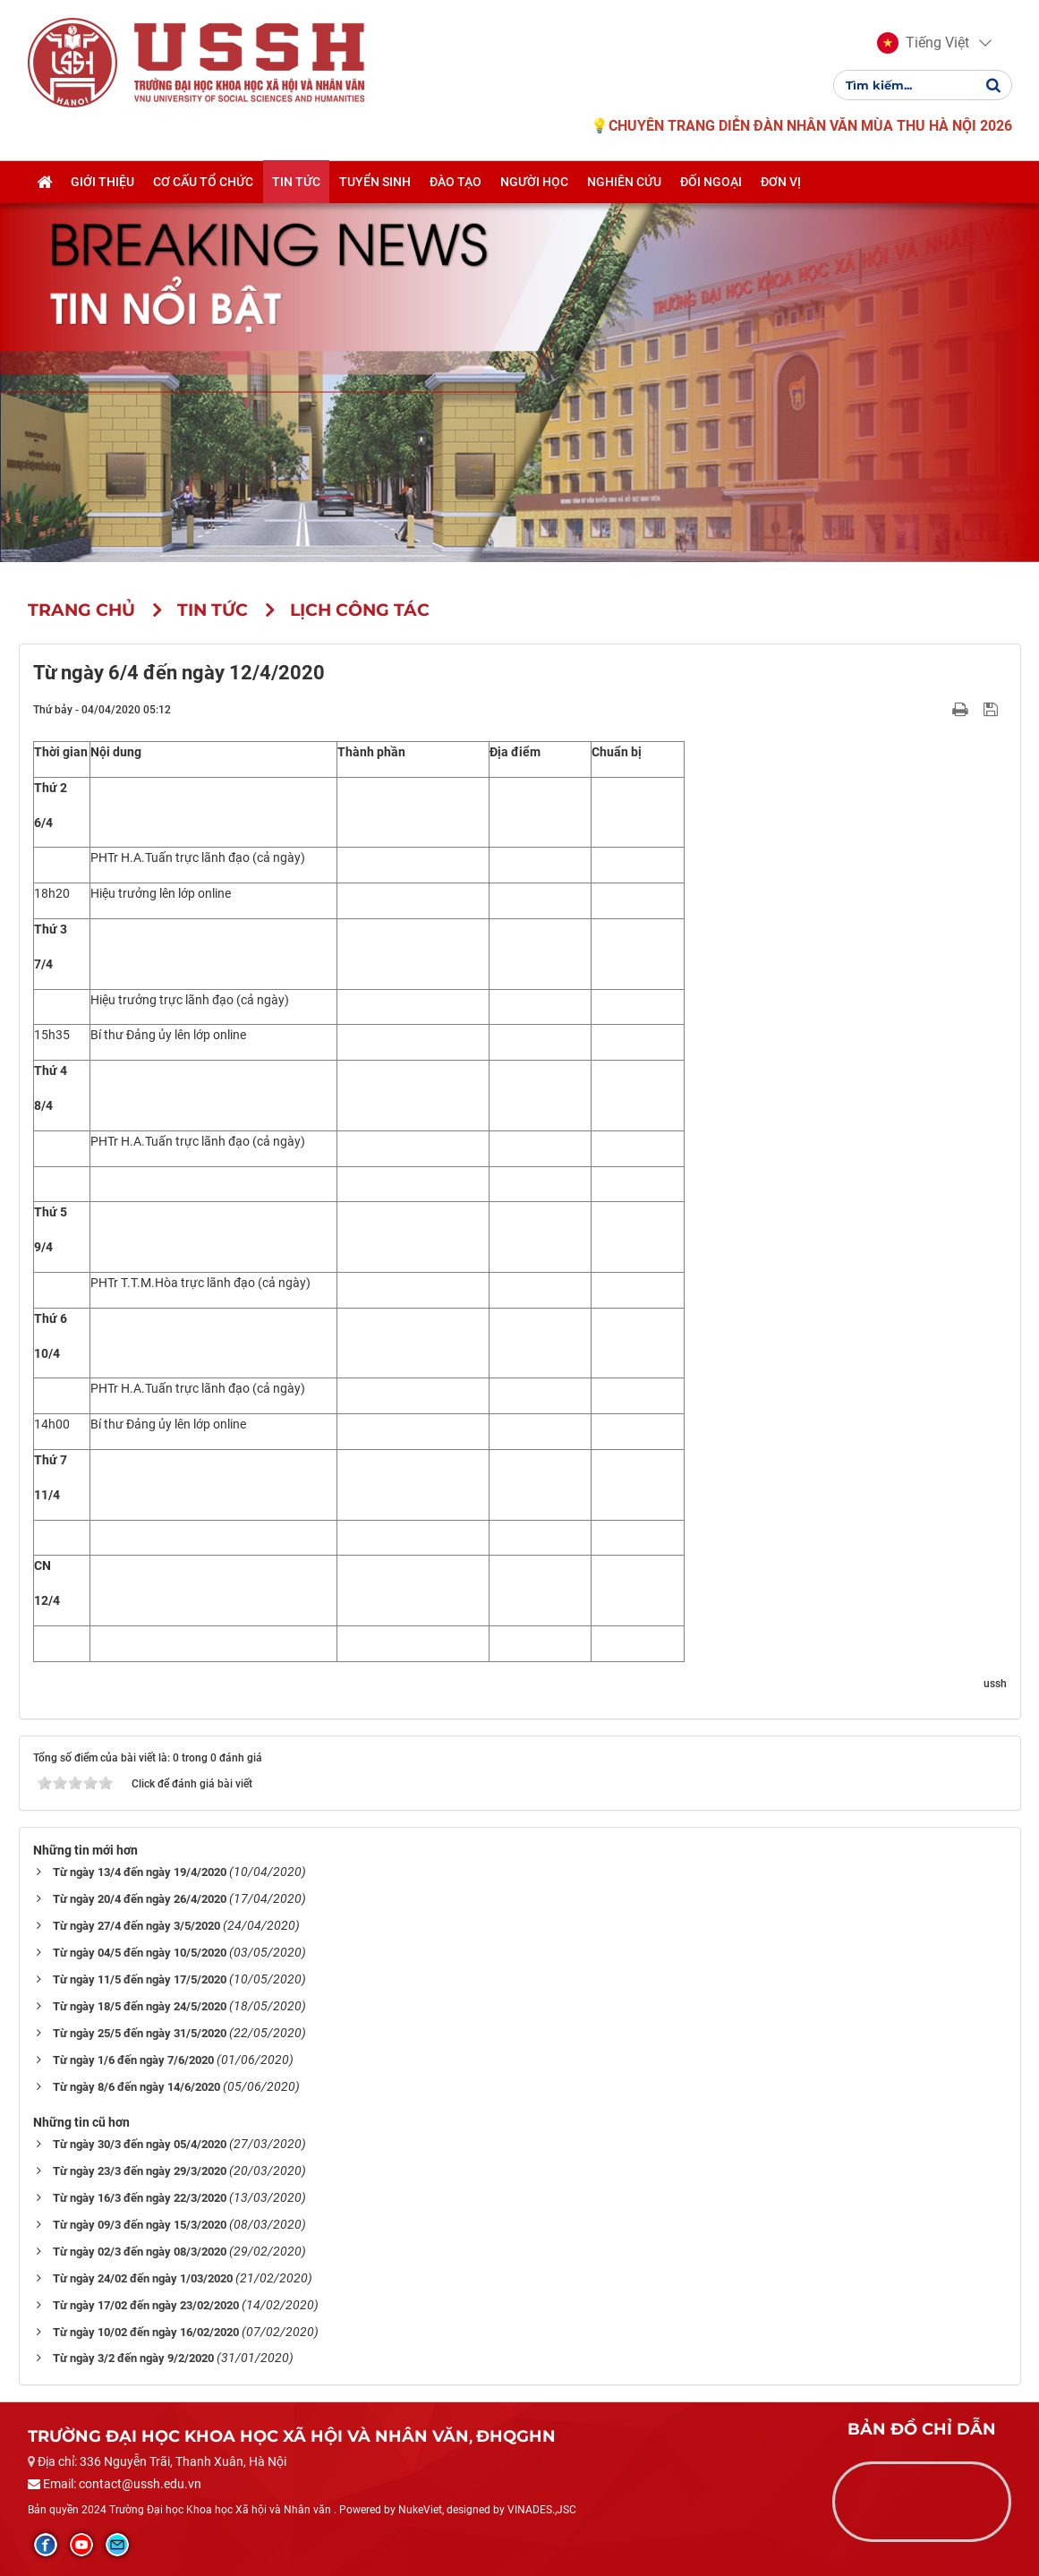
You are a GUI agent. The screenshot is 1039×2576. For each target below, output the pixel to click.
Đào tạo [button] (455, 182)
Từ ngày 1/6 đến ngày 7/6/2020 (133, 2060)
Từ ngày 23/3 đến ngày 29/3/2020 (139, 2171)
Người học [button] (534, 182)
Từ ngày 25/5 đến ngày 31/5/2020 (139, 2033)
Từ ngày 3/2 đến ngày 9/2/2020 (133, 2358)
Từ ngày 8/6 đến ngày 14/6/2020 (136, 2087)
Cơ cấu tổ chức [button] (203, 182)
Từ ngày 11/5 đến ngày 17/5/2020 (139, 1979)
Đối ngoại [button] (711, 182)
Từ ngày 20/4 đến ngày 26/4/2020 (139, 1899)
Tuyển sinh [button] (375, 182)
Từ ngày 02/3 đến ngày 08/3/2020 (139, 2251)
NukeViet (420, 2509)
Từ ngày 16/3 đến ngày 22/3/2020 (139, 2198)
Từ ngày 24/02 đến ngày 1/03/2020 (143, 2278)
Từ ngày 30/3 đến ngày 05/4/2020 (139, 2144)
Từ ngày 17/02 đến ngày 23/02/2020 (146, 2305)
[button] (923, 43)
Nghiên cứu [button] (624, 182)
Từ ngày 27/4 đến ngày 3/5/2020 (136, 1925)
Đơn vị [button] (781, 182)
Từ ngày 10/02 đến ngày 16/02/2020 (146, 2332)
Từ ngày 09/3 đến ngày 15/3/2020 (139, 2224)
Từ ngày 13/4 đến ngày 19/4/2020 (139, 1872)
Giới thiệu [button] (102, 182)
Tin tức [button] (296, 182)
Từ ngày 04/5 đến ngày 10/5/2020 (139, 1952)
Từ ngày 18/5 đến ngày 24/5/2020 (139, 2006)
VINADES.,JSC (541, 2509)
